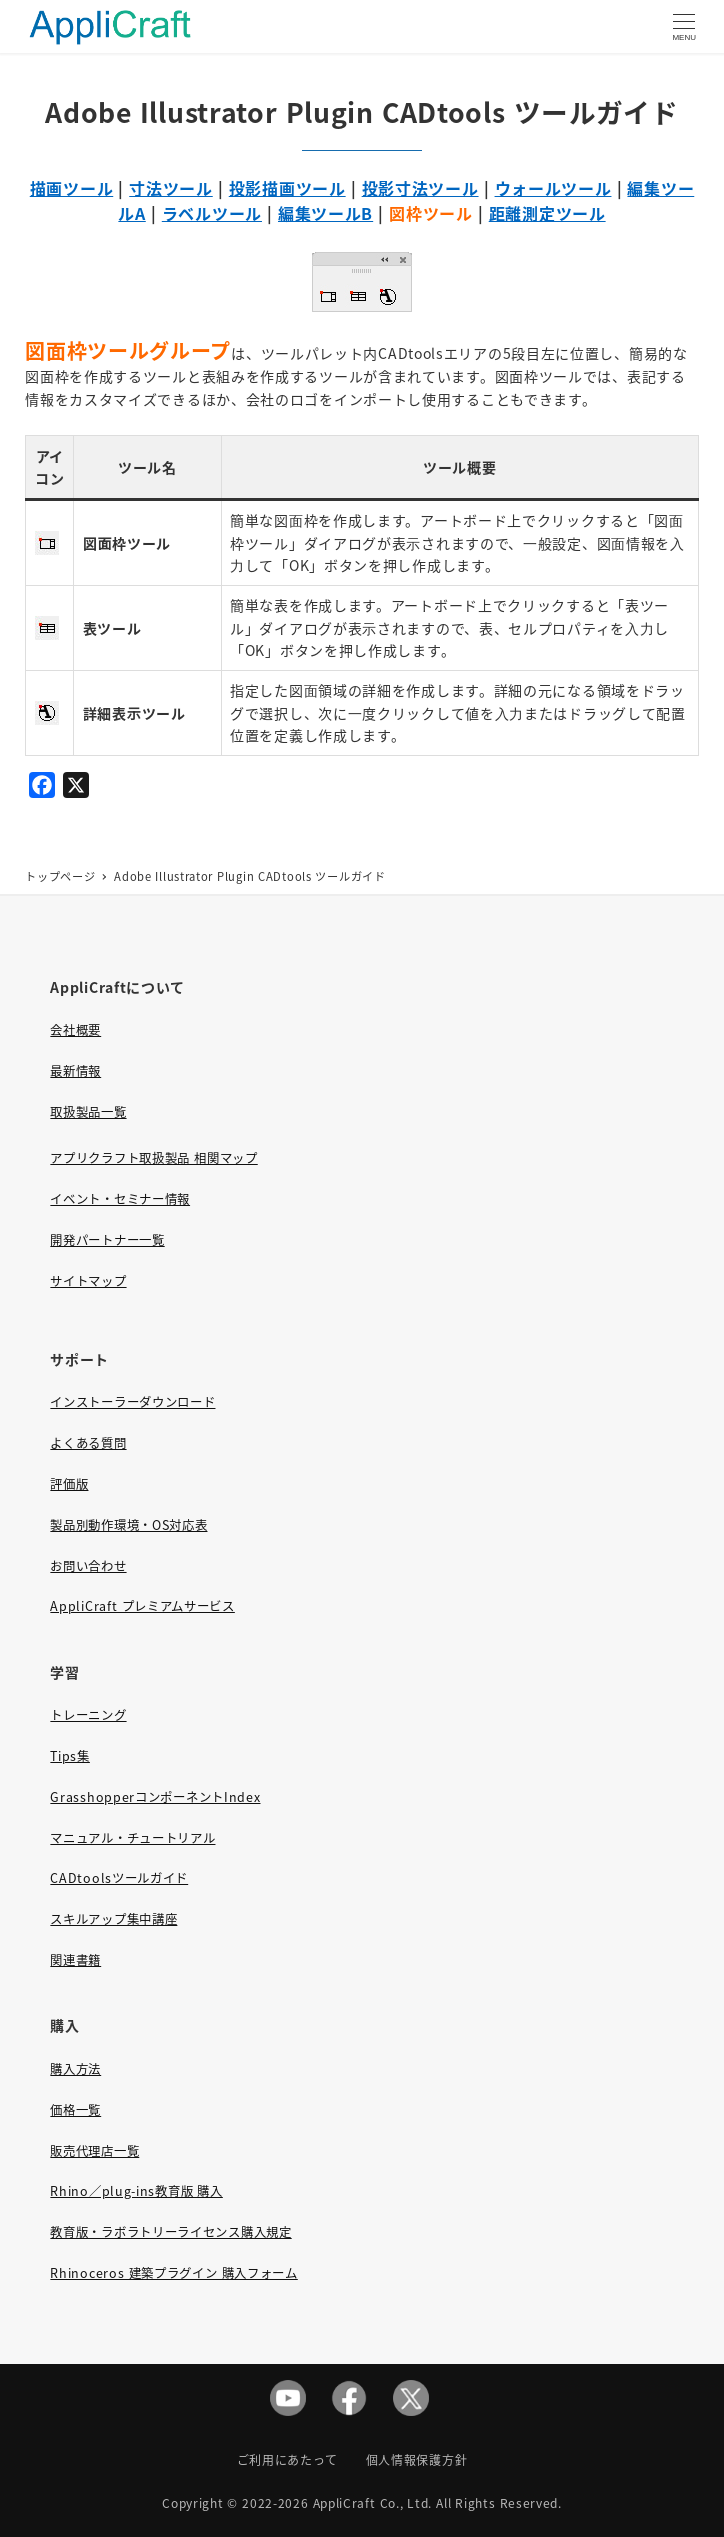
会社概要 (75, 1030)
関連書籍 (75, 1960)
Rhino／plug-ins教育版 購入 (136, 2191)
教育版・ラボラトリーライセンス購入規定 (170, 2232)
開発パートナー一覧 (107, 1240)
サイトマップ (88, 1281)
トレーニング (88, 1715)
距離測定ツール (547, 213)
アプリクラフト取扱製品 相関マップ (153, 1158)
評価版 (69, 1484)
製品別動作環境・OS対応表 (128, 1525)
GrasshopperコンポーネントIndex (155, 1797)
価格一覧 (75, 2110)
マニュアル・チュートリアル (132, 1838)
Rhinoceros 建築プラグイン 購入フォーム (173, 2273)
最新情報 (75, 1071)
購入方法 (75, 2069)
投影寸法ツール (420, 188)
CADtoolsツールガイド (119, 1878)
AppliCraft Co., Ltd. (373, 2502)
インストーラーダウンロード (132, 1402)
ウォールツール (553, 188)
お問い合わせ (88, 1566)
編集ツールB (325, 213)
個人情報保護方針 (417, 2459)
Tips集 (70, 1756)
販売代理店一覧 (94, 2151)
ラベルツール (212, 213)
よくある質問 (88, 1443)
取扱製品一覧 (88, 1112)
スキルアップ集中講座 (113, 1919)
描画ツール (72, 188)
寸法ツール (171, 188)
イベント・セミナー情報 (120, 1199)
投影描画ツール (287, 188)
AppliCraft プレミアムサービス (142, 1606)
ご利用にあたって (287, 2459)
